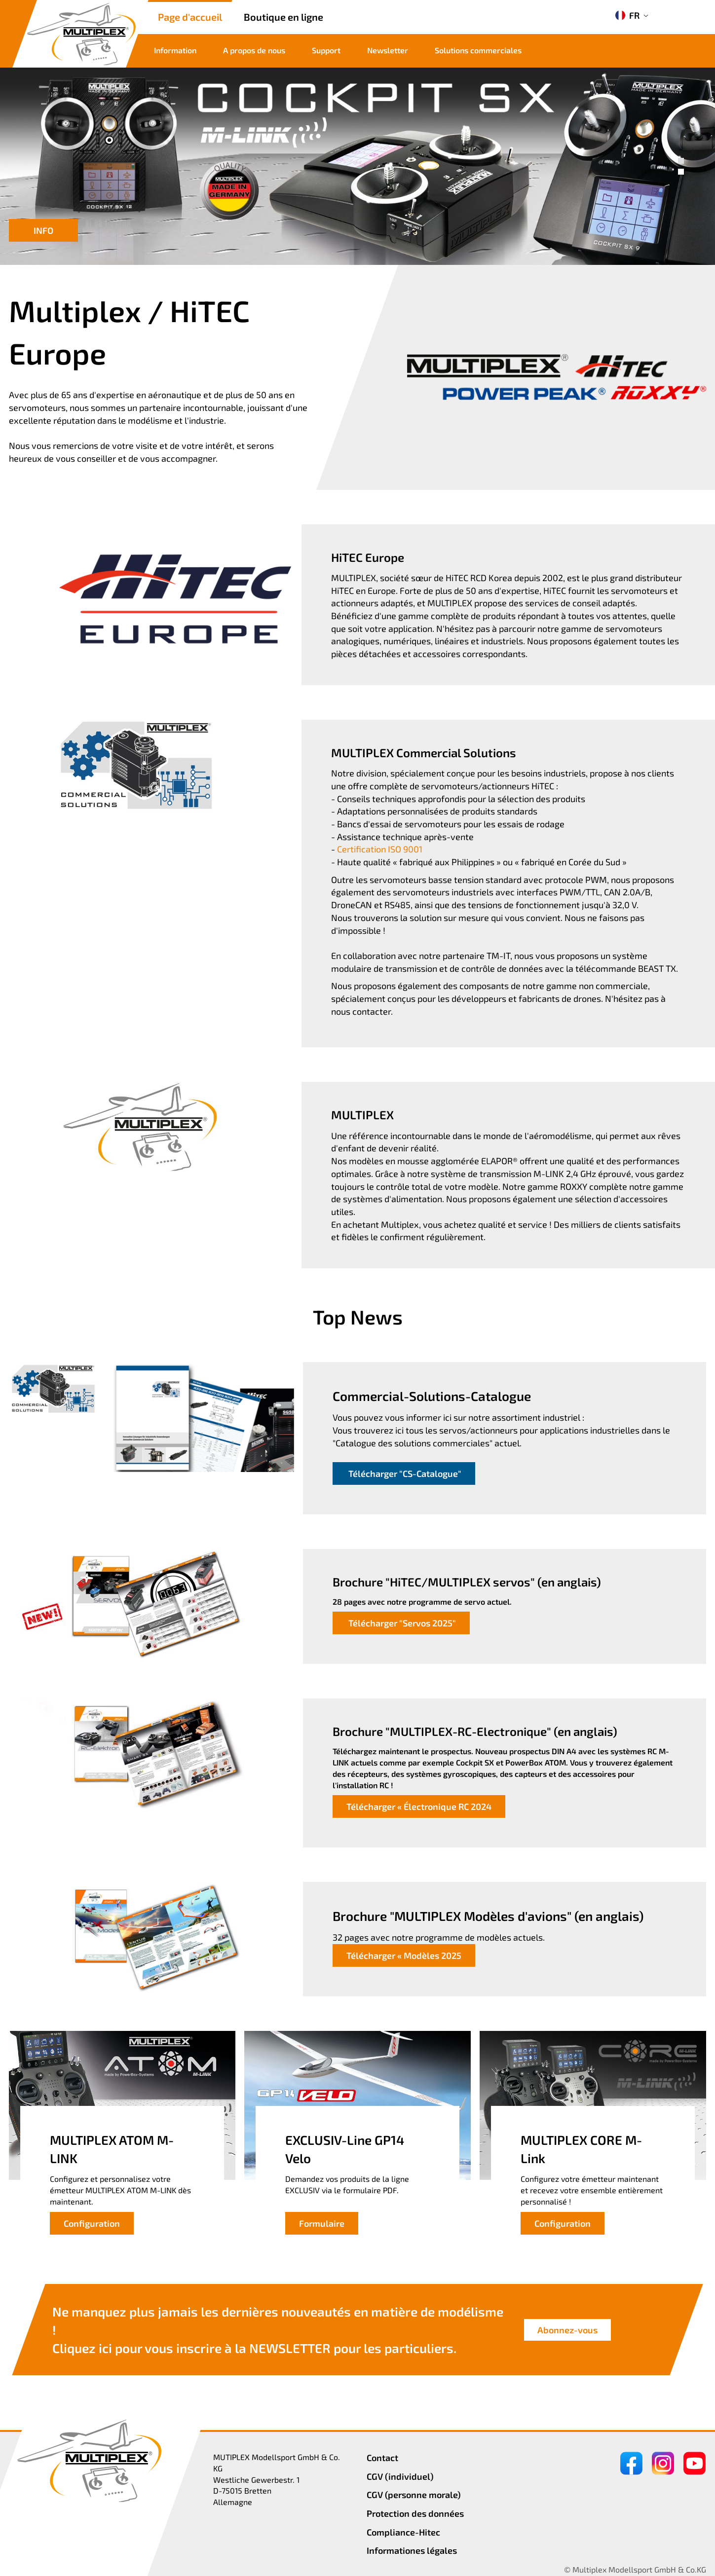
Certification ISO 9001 (379, 849)
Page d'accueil (190, 17)
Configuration (92, 2223)
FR (627, 15)
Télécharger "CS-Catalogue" (403, 1473)
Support (326, 50)
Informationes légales (412, 2550)
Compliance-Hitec (403, 2532)
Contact (382, 2457)
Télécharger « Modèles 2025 (403, 1955)
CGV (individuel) (400, 2476)
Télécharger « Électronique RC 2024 (418, 1806)
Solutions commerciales (478, 50)
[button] (681, 161)
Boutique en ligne (283, 17)
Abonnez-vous (567, 2329)
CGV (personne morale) (414, 2494)
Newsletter (387, 50)
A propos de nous (254, 50)
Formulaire (321, 2223)
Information (175, 50)
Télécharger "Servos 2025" (401, 1623)
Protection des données (415, 2513)
